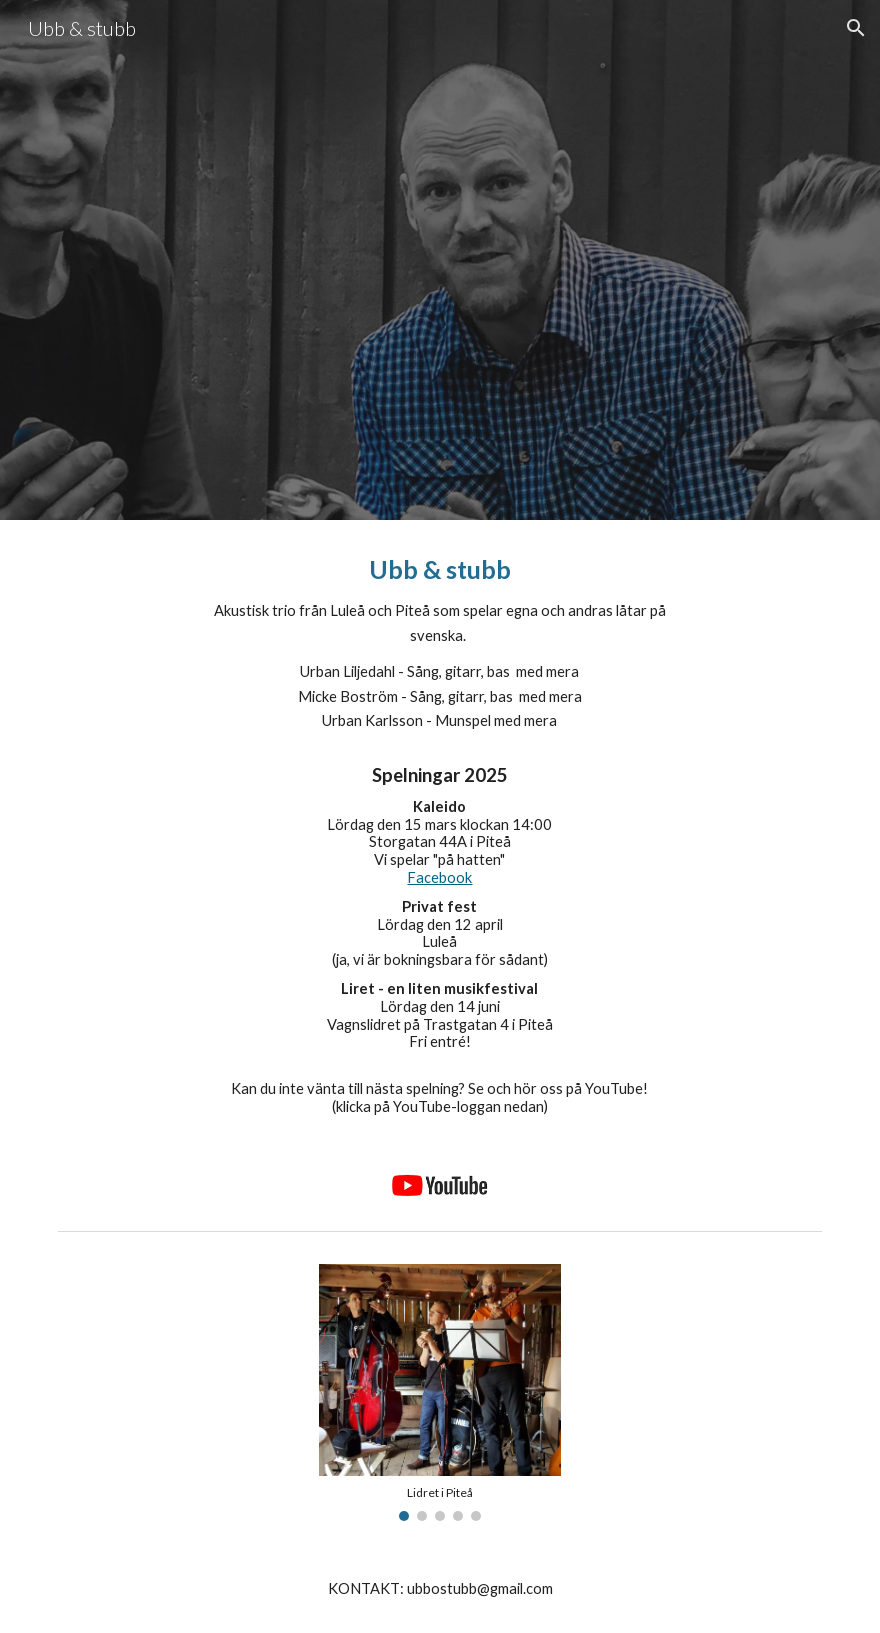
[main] (439, 834)
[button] (856, 28)
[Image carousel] (440, 1392)
